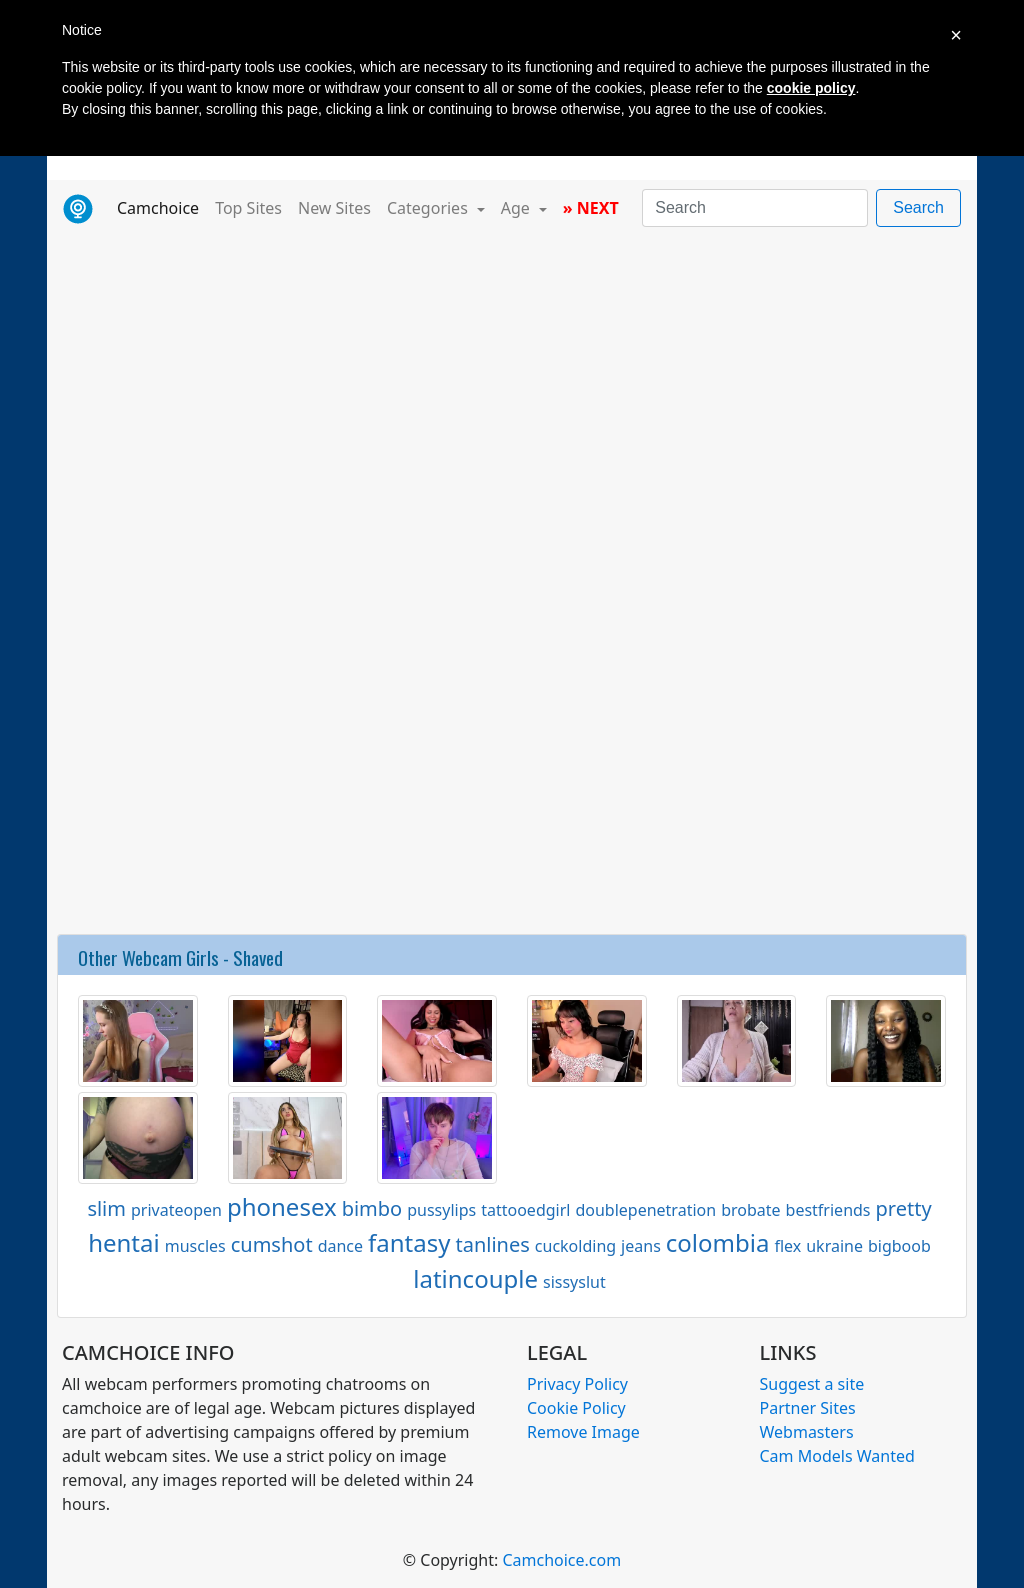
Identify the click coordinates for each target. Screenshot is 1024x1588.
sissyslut (574, 1282)
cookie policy (811, 88)
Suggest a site (812, 1384)
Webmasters (807, 1432)
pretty (904, 1208)
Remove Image (583, 1432)
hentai (124, 1242)
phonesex (282, 1206)
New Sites (334, 208)
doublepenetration (645, 1210)
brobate (750, 1210)
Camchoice (162, 207)
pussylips (441, 1210)
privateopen (176, 1210)
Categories (429, 208)
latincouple (475, 1278)
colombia (718, 1242)
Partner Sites (808, 1408)
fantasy (409, 1242)
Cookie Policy (576, 1408)
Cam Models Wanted (837, 1456)
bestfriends (828, 1210)
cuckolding (575, 1246)
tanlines (492, 1244)
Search (918, 207)
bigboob (899, 1246)
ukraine (834, 1246)
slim (106, 1208)
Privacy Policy (577, 1384)
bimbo (372, 1208)
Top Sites (248, 208)
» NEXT (591, 208)
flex (787, 1246)
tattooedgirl (525, 1210)
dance (340, 1246)
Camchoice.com (561, 1560)
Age (517, 208)
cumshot (272, 1244)
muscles (195, 1246)
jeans (641, 1246)
